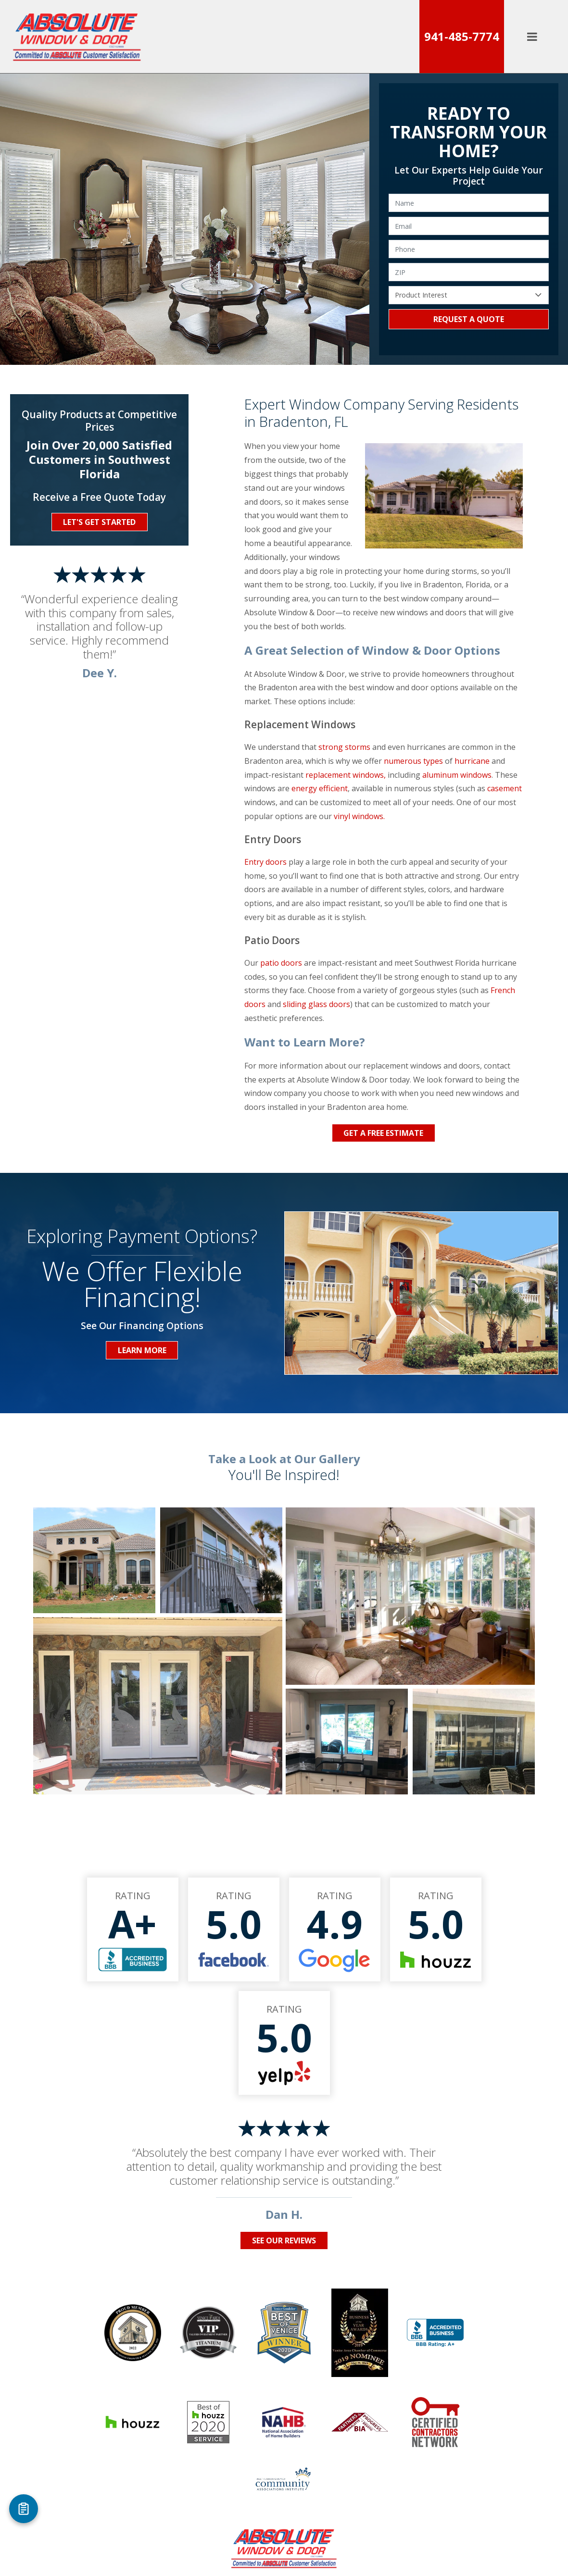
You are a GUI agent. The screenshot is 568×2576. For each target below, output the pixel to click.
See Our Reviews (284, 2240)
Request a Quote (468, 319)
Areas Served (417, 2454)
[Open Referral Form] (23, 2508)
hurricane (472, 761)
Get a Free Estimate (383, 1133)
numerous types (413, 761)
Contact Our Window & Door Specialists (201, 2472)
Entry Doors (277, 2454)
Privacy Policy (409, 2472)
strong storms (344, 747)
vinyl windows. (359, 816)
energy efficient (319, 788)
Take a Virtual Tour (326, 2472)
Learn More (142, 1350)
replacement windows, (346, 775)
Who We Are (346, 2454)
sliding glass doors (316, 1004)
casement (504, 788)
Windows (143, 2454)
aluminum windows (457, 775)
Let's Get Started (99, 522)
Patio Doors (208, 2454)
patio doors (281, 963)
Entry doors (265, 862)
